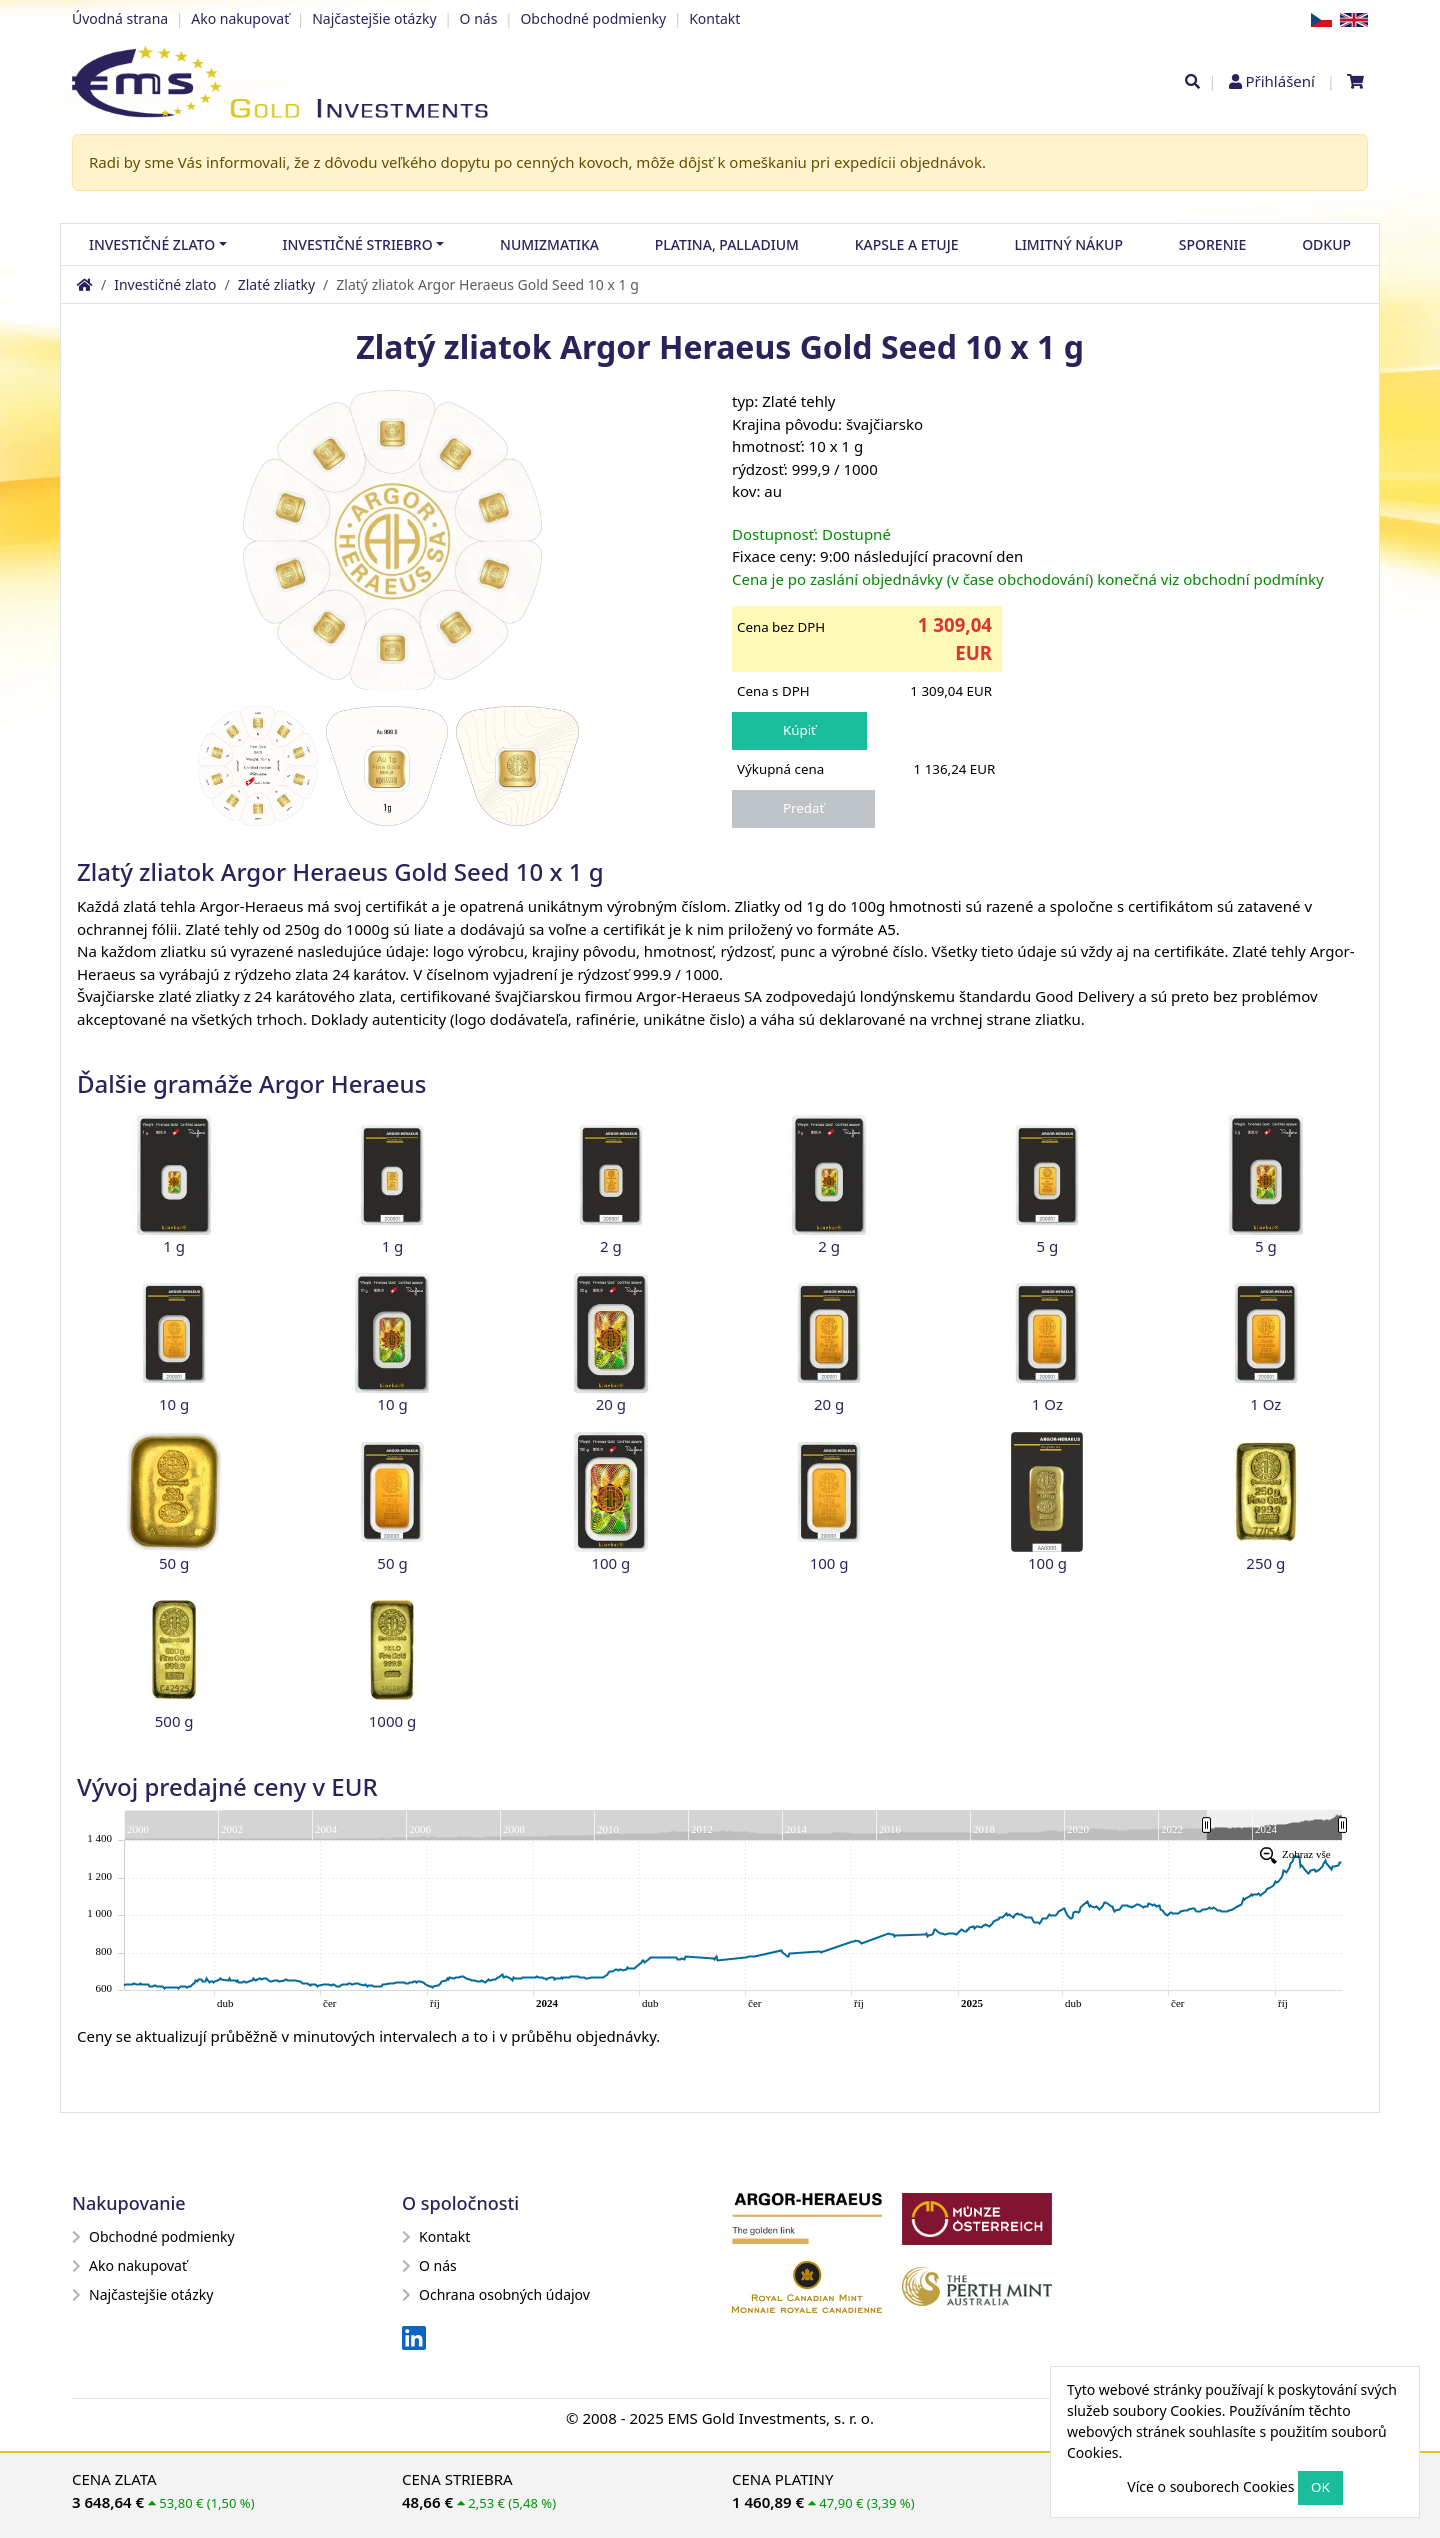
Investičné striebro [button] (358, 244)
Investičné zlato (165, 284)
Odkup (1326, 244)
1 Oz (1047, 1404)
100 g (610, 1563)
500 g (174, 1721)
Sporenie (1212, 244)
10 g (174, 1404)
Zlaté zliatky (276, 284)
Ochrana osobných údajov (496, 2294)
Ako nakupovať (240, 18)
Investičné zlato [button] (152, 244)
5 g (1048, 1246)
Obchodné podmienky (593, 18)
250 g (1265, 1563)
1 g (174, 1246)
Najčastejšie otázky (374, 18)
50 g (174, 1563)
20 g (611, 1404)
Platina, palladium (727, 244)
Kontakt (714, 18)
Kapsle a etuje (907, 244)
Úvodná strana (120, 18)
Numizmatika (549, 244)
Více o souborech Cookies (1210, 2486)
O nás (479, 18)
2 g (611, 1246)
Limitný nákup (1068, 244)
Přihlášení (1279, 81)
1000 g (392, 1721)
